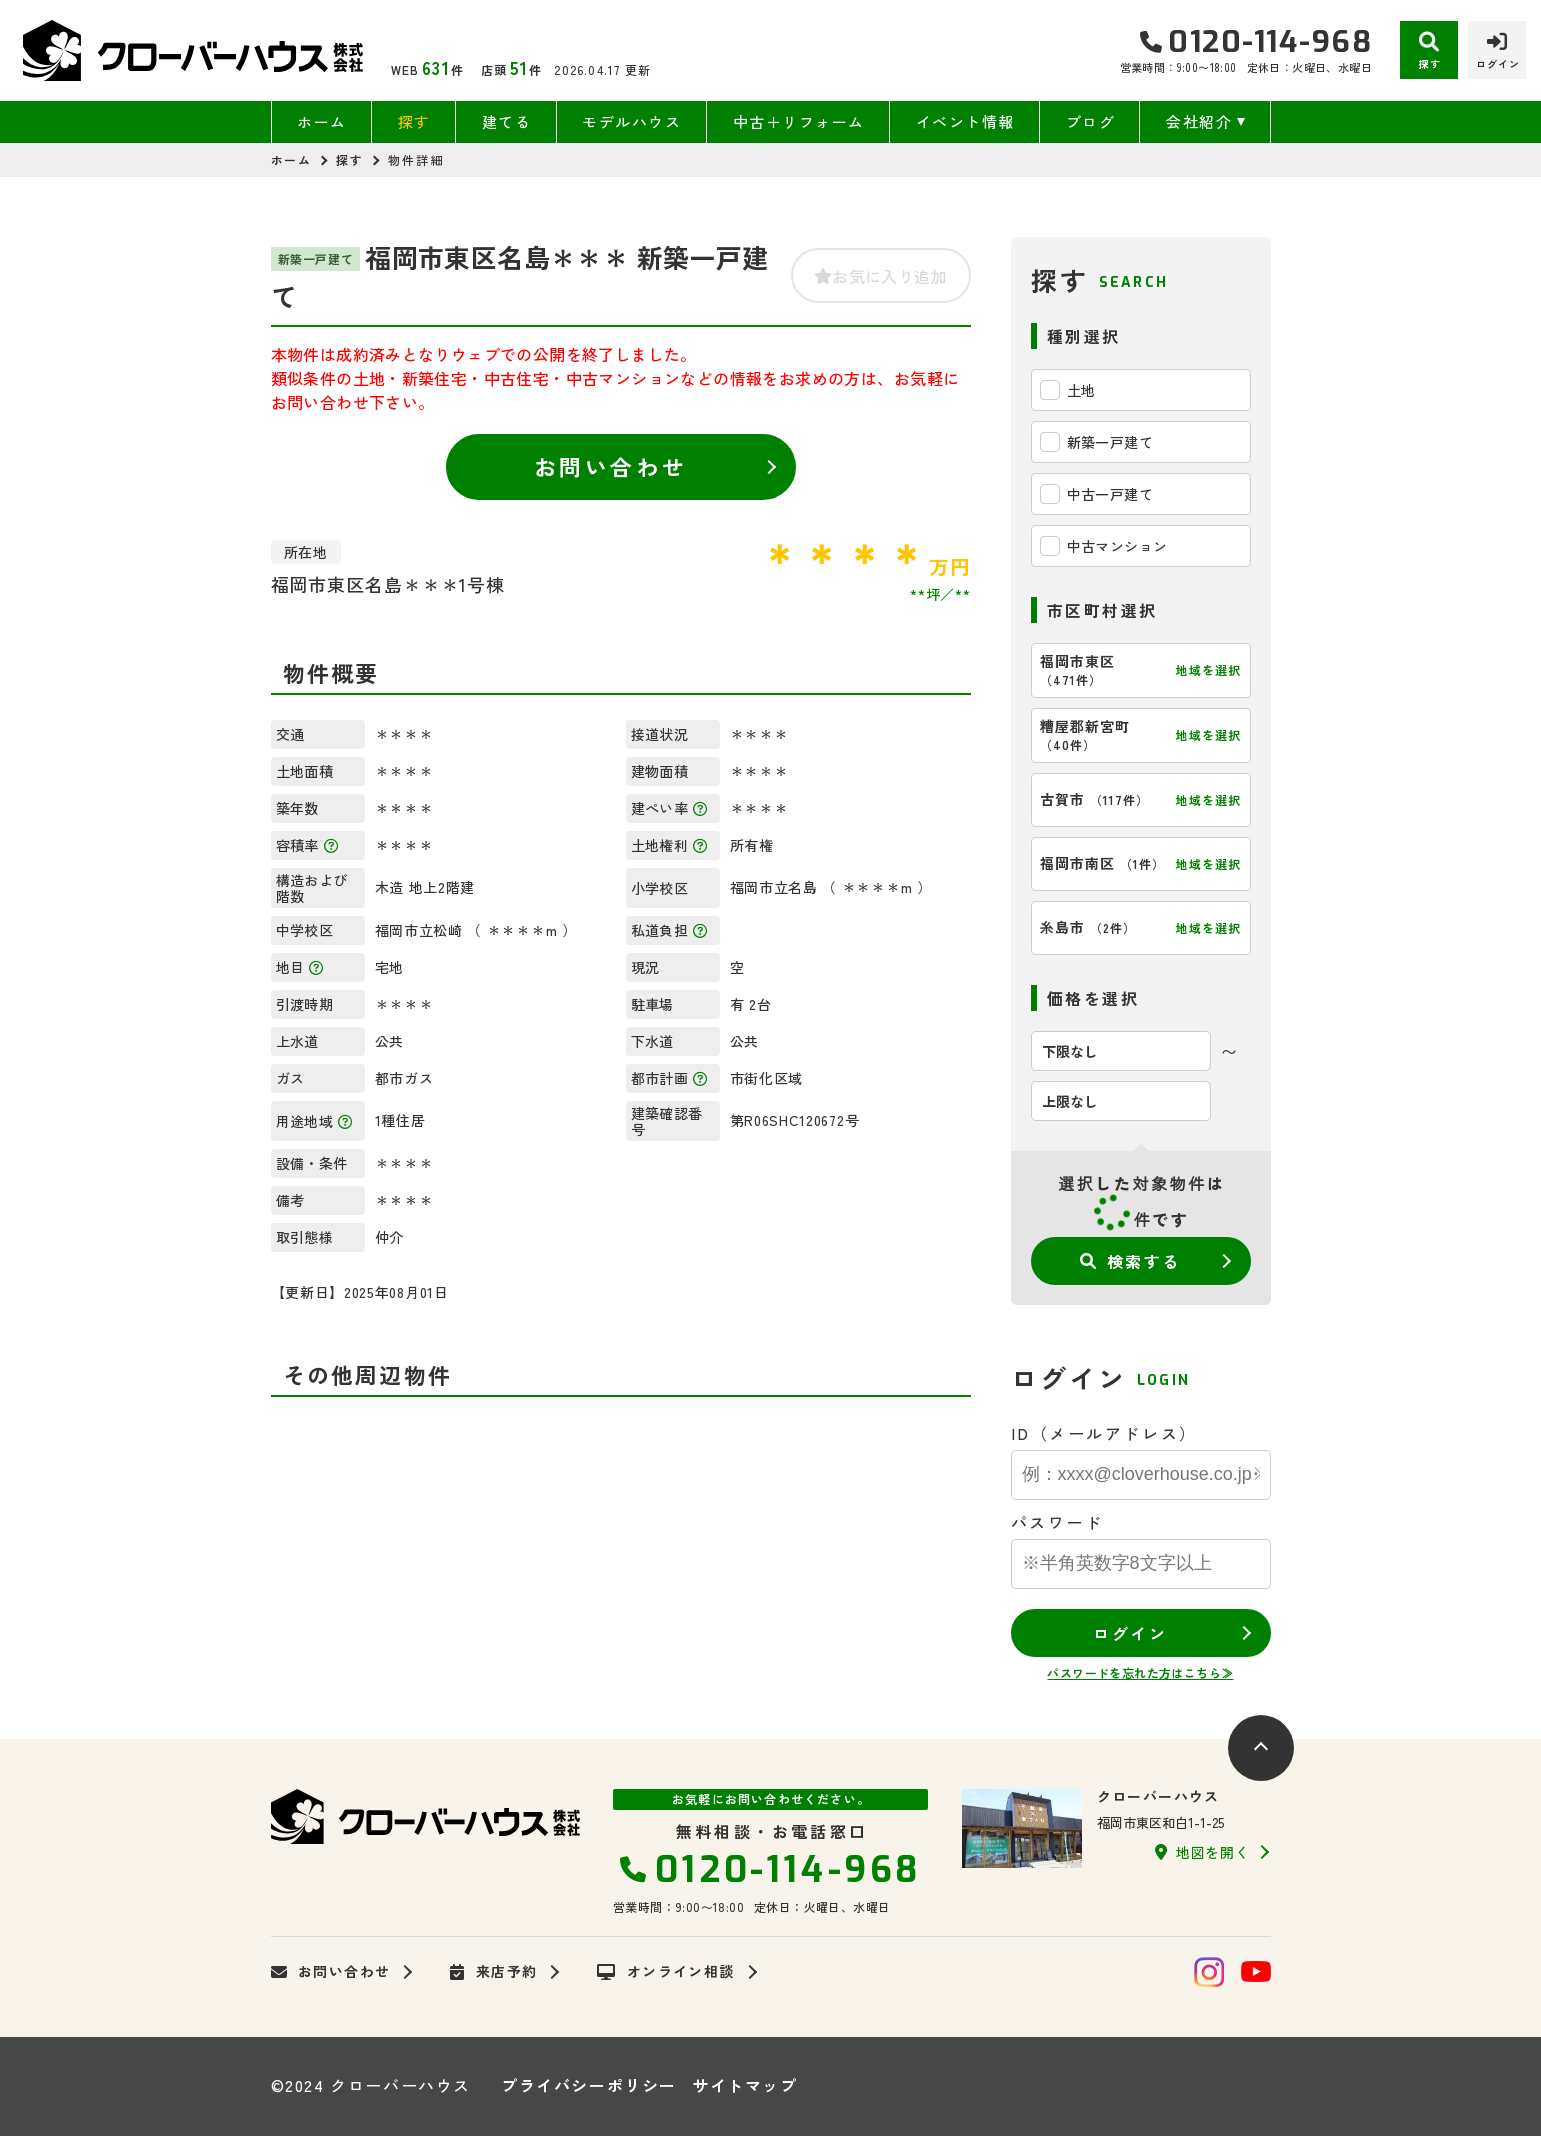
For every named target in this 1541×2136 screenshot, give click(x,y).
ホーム (322, 121)
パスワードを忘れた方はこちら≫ (1140, 1672)
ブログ (1091, 121)
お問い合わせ (610, 466)
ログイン (1130, 1633)
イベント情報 (965, 121)
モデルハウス (631, 121)
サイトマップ (745, 2085)
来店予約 (493, 1972)
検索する (1130, 1261)
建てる (507, 121)
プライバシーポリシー (589, 2085)
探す (414, 121)
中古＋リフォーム (799, 121)
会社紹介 (1199, 121)
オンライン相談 (665, 1972)
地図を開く (1202, 1852)
